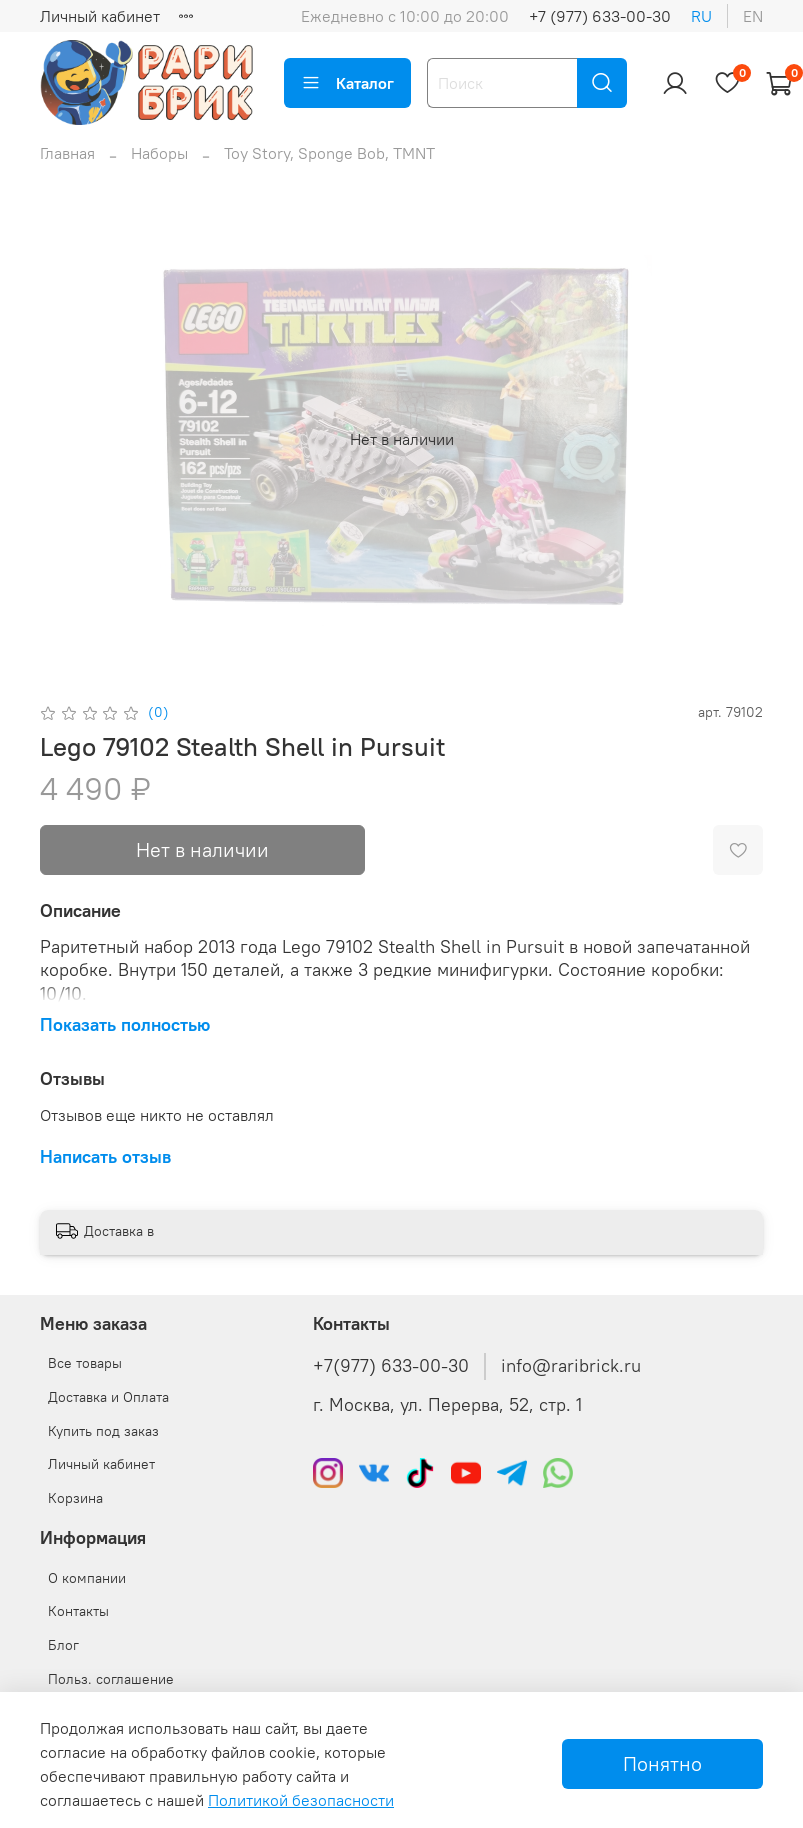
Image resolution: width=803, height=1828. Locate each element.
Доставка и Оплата (108, 1397)
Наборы (159, 153)
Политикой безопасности (301, 1800)
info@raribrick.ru (571, 1366)
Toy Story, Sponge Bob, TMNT (329, 153)
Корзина (75, 1498)
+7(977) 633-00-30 (391, 1366)
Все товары (85, 1363)
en (753, 16)
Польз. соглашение (111, 1679)
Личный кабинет (100, 16)
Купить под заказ (103, 1431)
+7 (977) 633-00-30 (600, 16)
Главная (67, 153)
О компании (87, 1578)
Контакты (78, 1611)
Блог (63, 1645)
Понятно (662, 1763)
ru (701, 16)
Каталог (347, 83)
